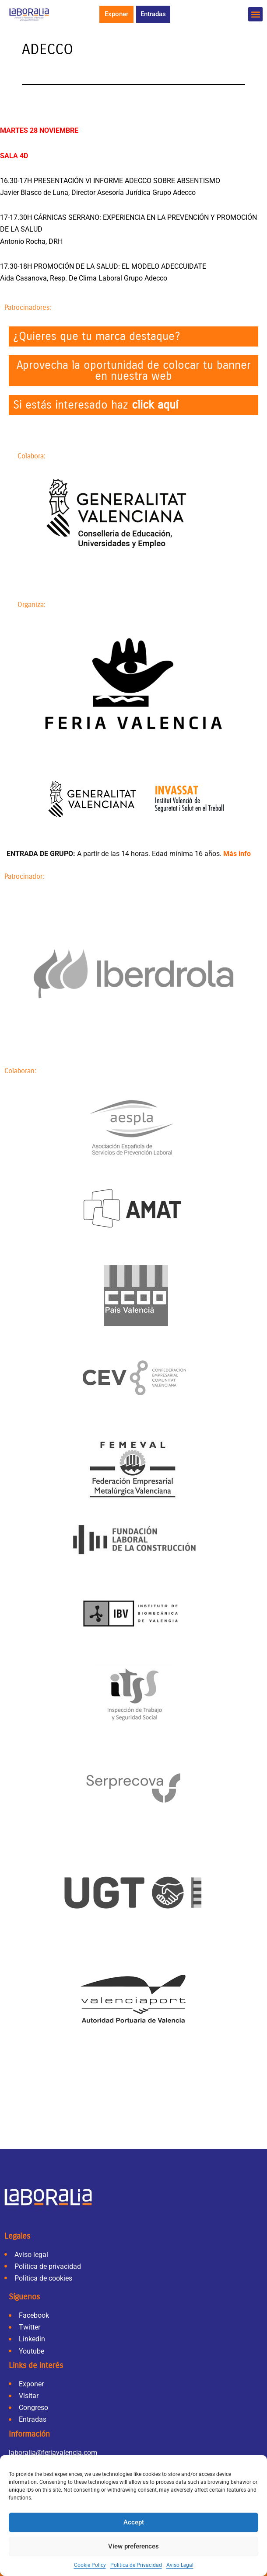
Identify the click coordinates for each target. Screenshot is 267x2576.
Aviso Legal (179, 2565)
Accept (133, 2522)
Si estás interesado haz (95, 405)
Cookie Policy (90, 2565)
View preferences (133, 2546)
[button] (255, 14)
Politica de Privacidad (136, 2565)
